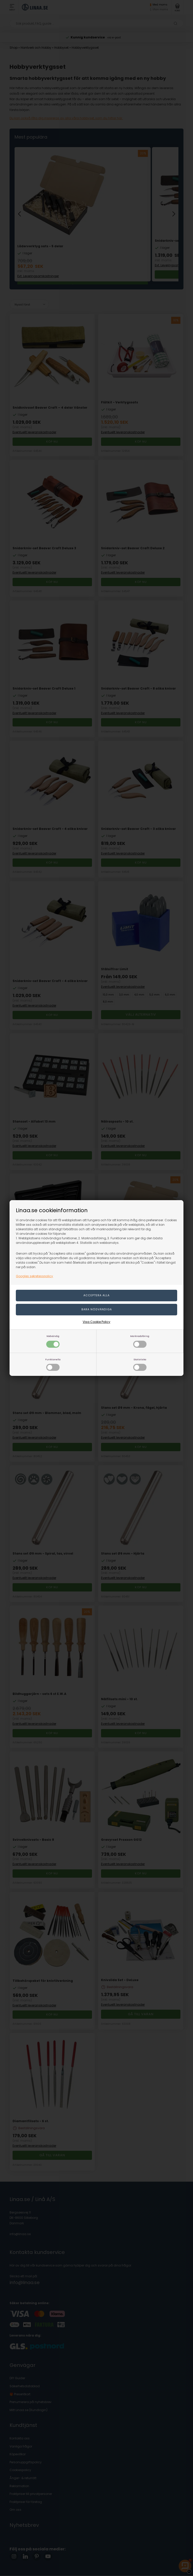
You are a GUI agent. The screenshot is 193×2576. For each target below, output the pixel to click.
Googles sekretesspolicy (34, 1276)
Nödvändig (53, 1341)
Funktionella (53, 1364)
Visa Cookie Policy (96, 1322)
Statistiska (140, 1364)
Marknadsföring (139, 1341)
